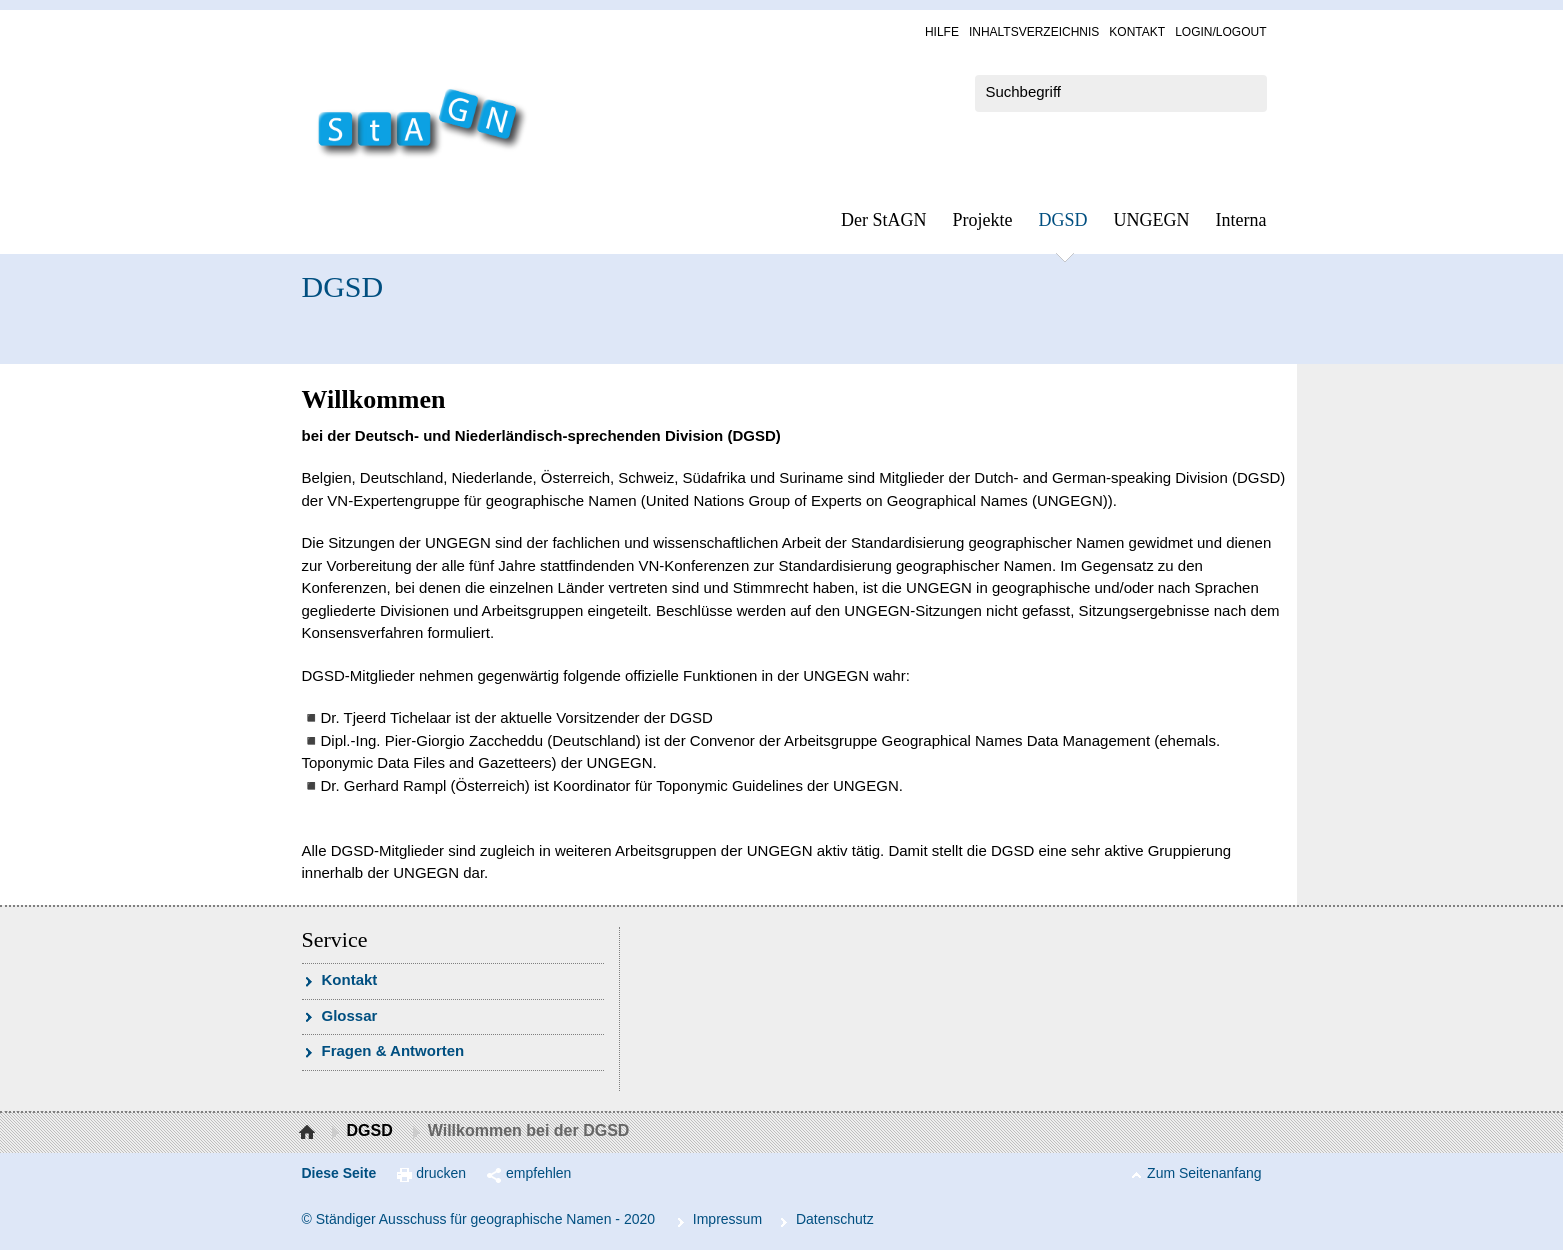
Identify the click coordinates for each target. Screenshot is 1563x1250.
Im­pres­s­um (727, 1219)
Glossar (350, 1015)
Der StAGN (884, 220)
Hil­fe (942, 32)
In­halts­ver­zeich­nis (1034, 32)
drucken (441, 1173)
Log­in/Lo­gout (1220, 32)
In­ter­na (1241, 220)
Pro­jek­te (983, 220)
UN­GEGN (1152, 220)
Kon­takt (1137, 32)
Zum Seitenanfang (1204, 1173)
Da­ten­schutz (835, 1219)
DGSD (1063, 220)
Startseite (309, 1133)
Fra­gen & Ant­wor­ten (393, 1050)
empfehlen (538, 1173)
